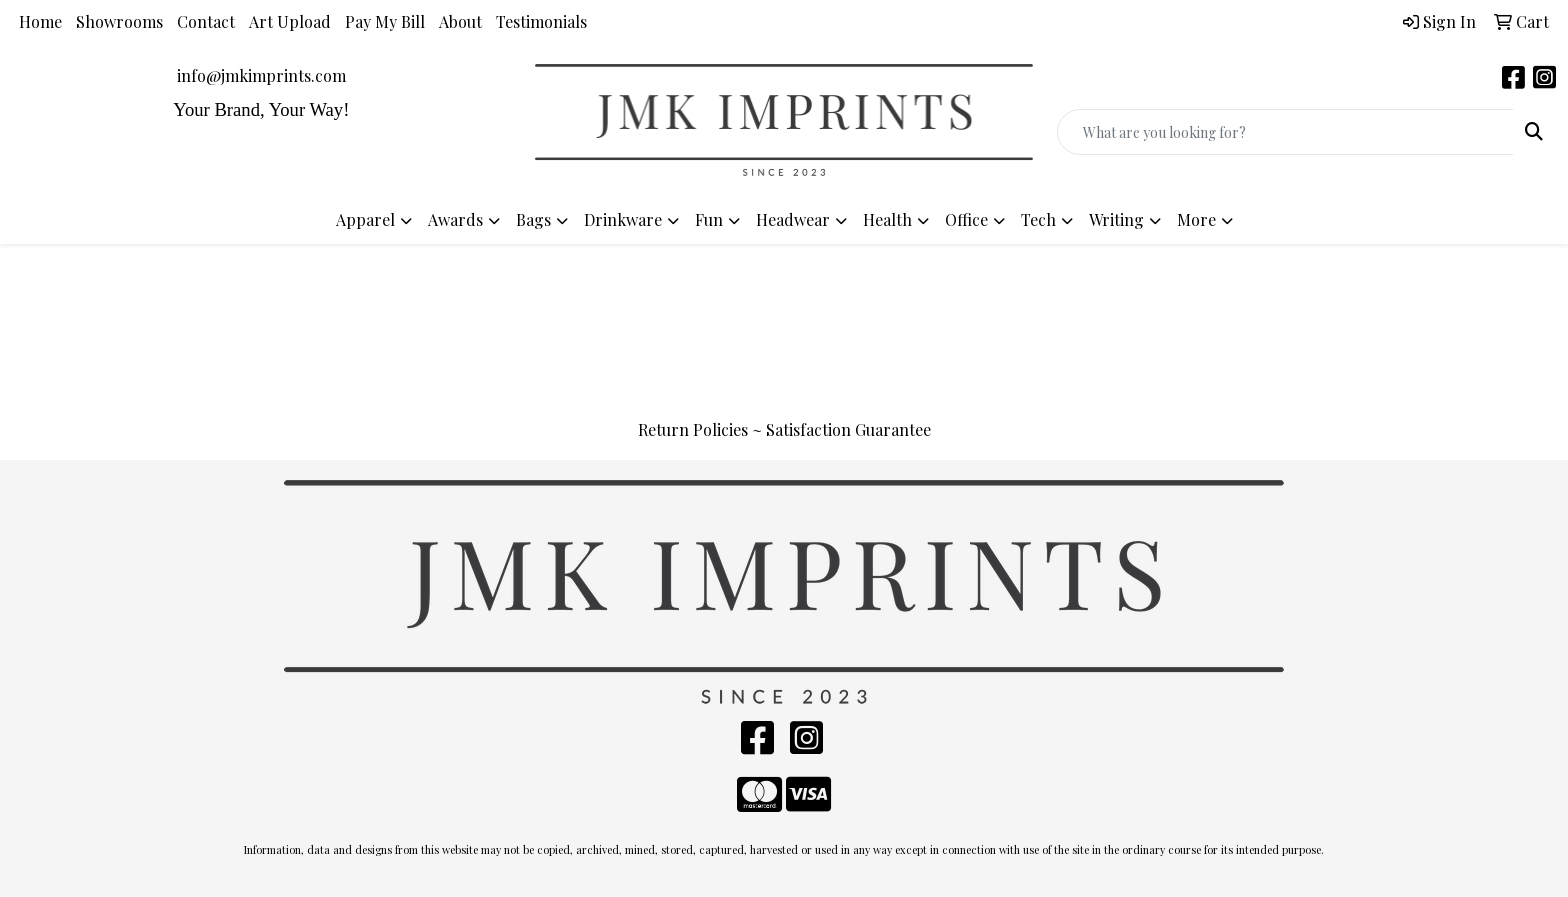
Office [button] (966, 219)
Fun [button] (709, 219)
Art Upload (290, 21)
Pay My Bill (385, 21)
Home (40, 21)
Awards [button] (455, 219)
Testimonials (541, 21)
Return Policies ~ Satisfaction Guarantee (784, 429)
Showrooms (119, 21)
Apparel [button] (365, 219)
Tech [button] (1038, 219)
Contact (206, 21)
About (460, 21)
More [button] (1196, 219)
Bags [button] (533, 219)
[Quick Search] (1285, 132)
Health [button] (887, 219)
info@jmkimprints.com (261, 75)
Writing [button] (1116, 219)
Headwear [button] (793, 219)
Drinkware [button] (623, 219)
